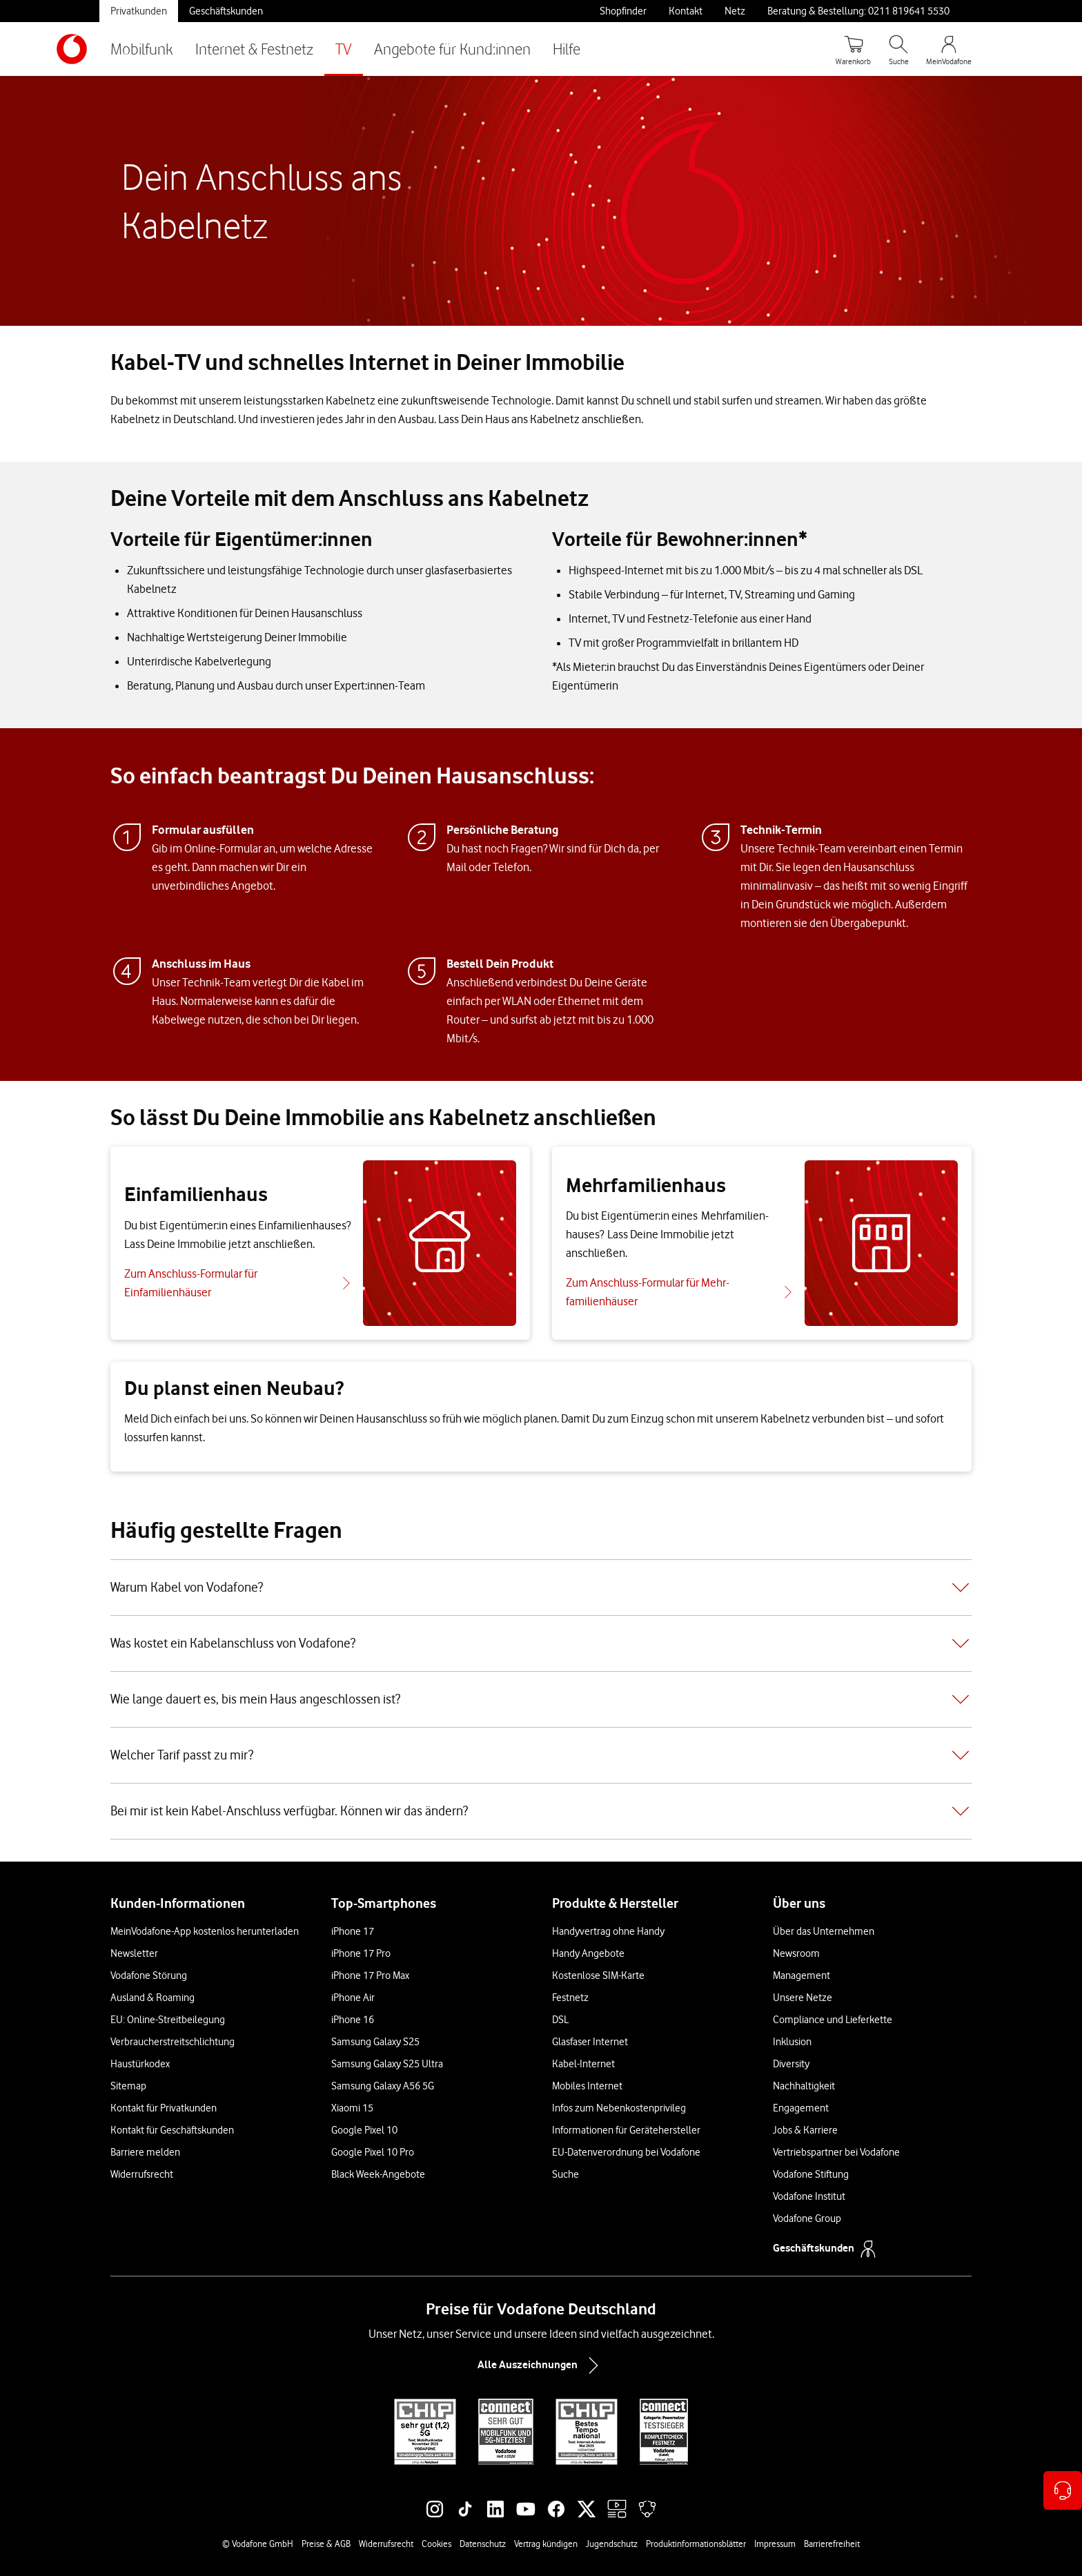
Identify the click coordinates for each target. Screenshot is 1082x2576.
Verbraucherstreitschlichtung (172, 2042)
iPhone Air (353, 1997)
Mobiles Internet (587, 2086)
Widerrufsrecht (141, 2174)
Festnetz (570, 1997)
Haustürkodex (140, 2064)
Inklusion (792, 2042)
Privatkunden (138, 11)
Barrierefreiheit (832, 2543)
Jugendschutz (612, 2543)
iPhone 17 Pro (361, 1953)
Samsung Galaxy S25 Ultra (387, 2064)
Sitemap (128, 2086)
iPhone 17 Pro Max (370, 1975)
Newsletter (134, 1953)
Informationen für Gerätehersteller (626, 2130)
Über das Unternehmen (823, 1931)
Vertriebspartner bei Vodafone (836, 2152)
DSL (560, 2019)
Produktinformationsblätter (696, 2543)
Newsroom (796, 1953)
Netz (735, 11)
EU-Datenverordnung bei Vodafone (626, 2152)
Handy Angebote (588, 1953)
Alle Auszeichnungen (541, 2365)
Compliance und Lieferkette (832, 2019)
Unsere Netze (802, 1997)
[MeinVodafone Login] (949, 49)
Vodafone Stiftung (811, 2174)
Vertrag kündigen (546, 2543)
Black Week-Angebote (378, 2174)
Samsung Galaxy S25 (375, 2042)
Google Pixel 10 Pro (372, 2152)
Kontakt (685, 11)
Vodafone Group (807, 2218)
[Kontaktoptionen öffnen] (1062, 2490)
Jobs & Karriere (805, 2130)
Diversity (791, 2064)
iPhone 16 (352, 2019)
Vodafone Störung (148, 1975)
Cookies (436, 2543)
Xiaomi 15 (352, 2108)
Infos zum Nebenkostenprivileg (619, 2108)
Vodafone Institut (809, 2196)
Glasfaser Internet (590, 2042)
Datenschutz (483, 2543)
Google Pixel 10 (364, 2130)
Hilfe (566, 48)
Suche (565, 2174)
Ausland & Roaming (152, 1997)
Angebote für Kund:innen (452, 48)
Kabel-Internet (583, 2064)
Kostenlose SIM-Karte (598, 1975)
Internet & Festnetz (254, 48)
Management (801, 1975)
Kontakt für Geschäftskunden (172, 2130)
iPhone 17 (352, 1931)
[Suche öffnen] (898, 49)
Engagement (801, 2108)
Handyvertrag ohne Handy (608, 1931)
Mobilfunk (141, 48)
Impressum (775, 2543)
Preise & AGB (326, 2543)
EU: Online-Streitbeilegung (167, 2019)
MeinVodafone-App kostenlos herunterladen (204, 1931)
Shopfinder (623, 11)
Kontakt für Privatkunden (163, 2108)
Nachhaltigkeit (804, 2086)
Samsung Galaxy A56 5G (382, 2086)
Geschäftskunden (226, 11)
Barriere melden (145, 2152)
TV (343, 48)
